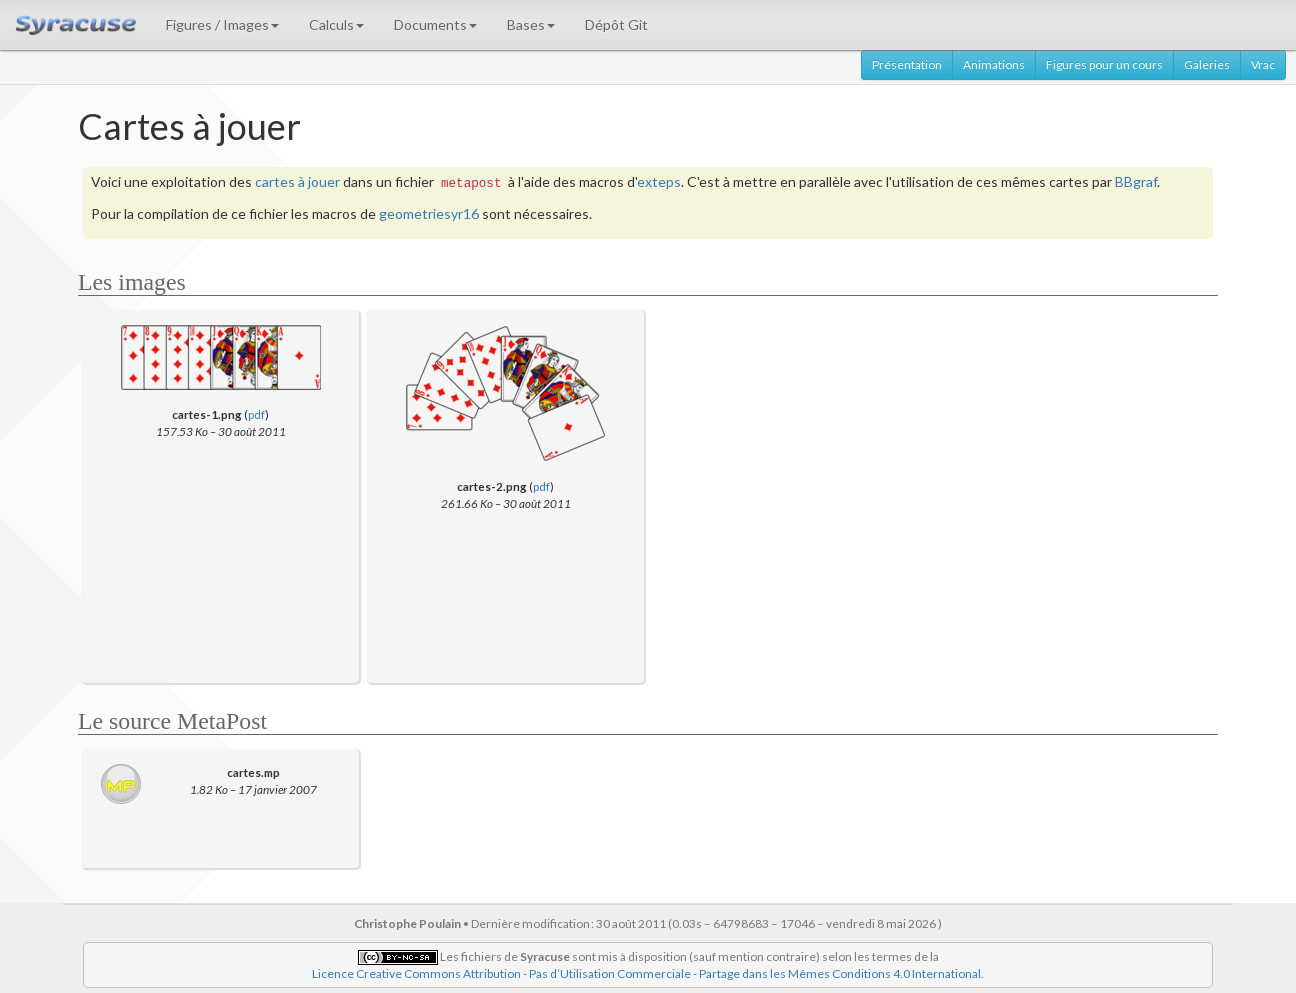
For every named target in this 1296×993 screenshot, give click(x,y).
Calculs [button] (336, 24)
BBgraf (1136, 181)
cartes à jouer (297, 181)
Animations (994, 64)
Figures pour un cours (1104, 64)
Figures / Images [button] (222, 24)
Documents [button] (435, 24)
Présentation (907, 64)
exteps (659, 181)
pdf (256, 414)
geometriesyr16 (429, 213)
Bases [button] (531, 24)
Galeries (1207, 64)
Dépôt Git (616, 24)
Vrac (1263, 64)
